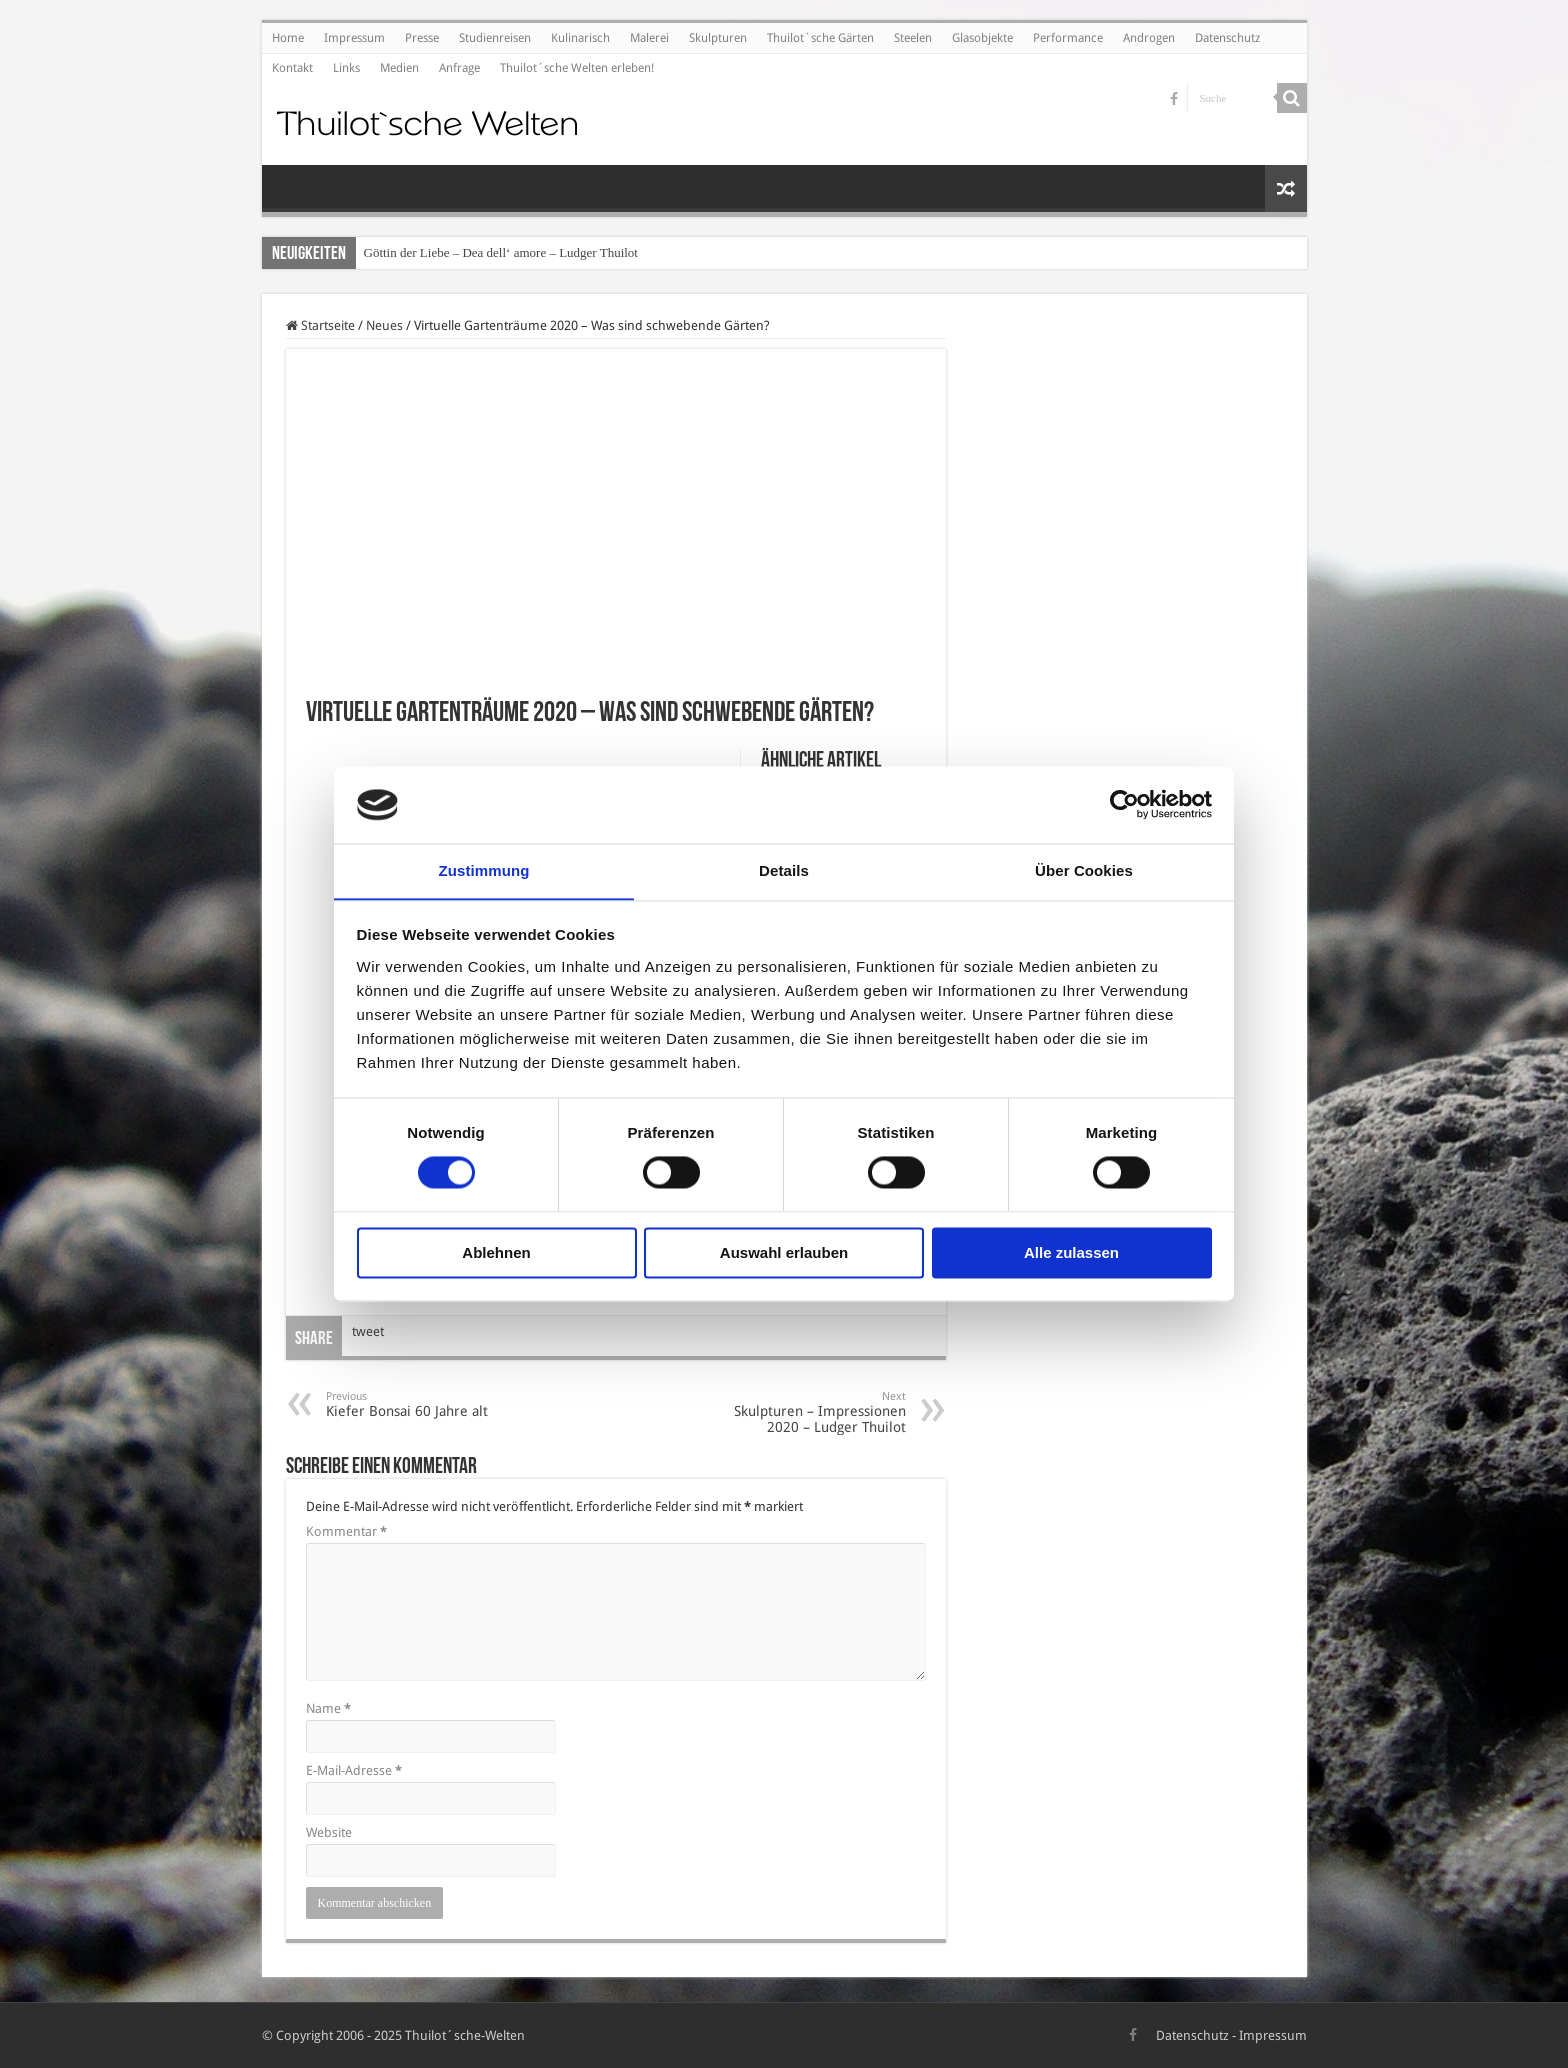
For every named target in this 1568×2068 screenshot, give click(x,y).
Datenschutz (1227, 38)
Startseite (320, 325)
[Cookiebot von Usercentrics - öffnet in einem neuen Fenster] (1124, 804)
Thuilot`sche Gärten (820, 38)
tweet (368, 1331)
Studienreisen (495, 38)
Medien (399, 68)
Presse (422, 38)
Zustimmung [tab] (484, 870)
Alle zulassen (1071, 1253)
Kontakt (292, 68)
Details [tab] (784, 870)
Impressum (354, 38)
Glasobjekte (982, 38)
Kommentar (346, 1531)
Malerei (649, 38)
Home (288, 38)
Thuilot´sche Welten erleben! (577, 68)
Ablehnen (496, 1253)
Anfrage (459, 68)
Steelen (913, 38)
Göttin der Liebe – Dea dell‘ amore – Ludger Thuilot (501, 252)
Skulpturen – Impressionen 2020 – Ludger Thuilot (803, 1412)
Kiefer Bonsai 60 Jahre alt (428, 1404)
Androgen (1149, 38)
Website (329, 1832)
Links (346, 68)
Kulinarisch (580, 38)
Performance (1068, 38)
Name (328, 1708)
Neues (384, 325)
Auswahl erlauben (784, 1253)
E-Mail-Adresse (354, 1770)
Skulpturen (718, 38)
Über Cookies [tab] (1084, 870)
